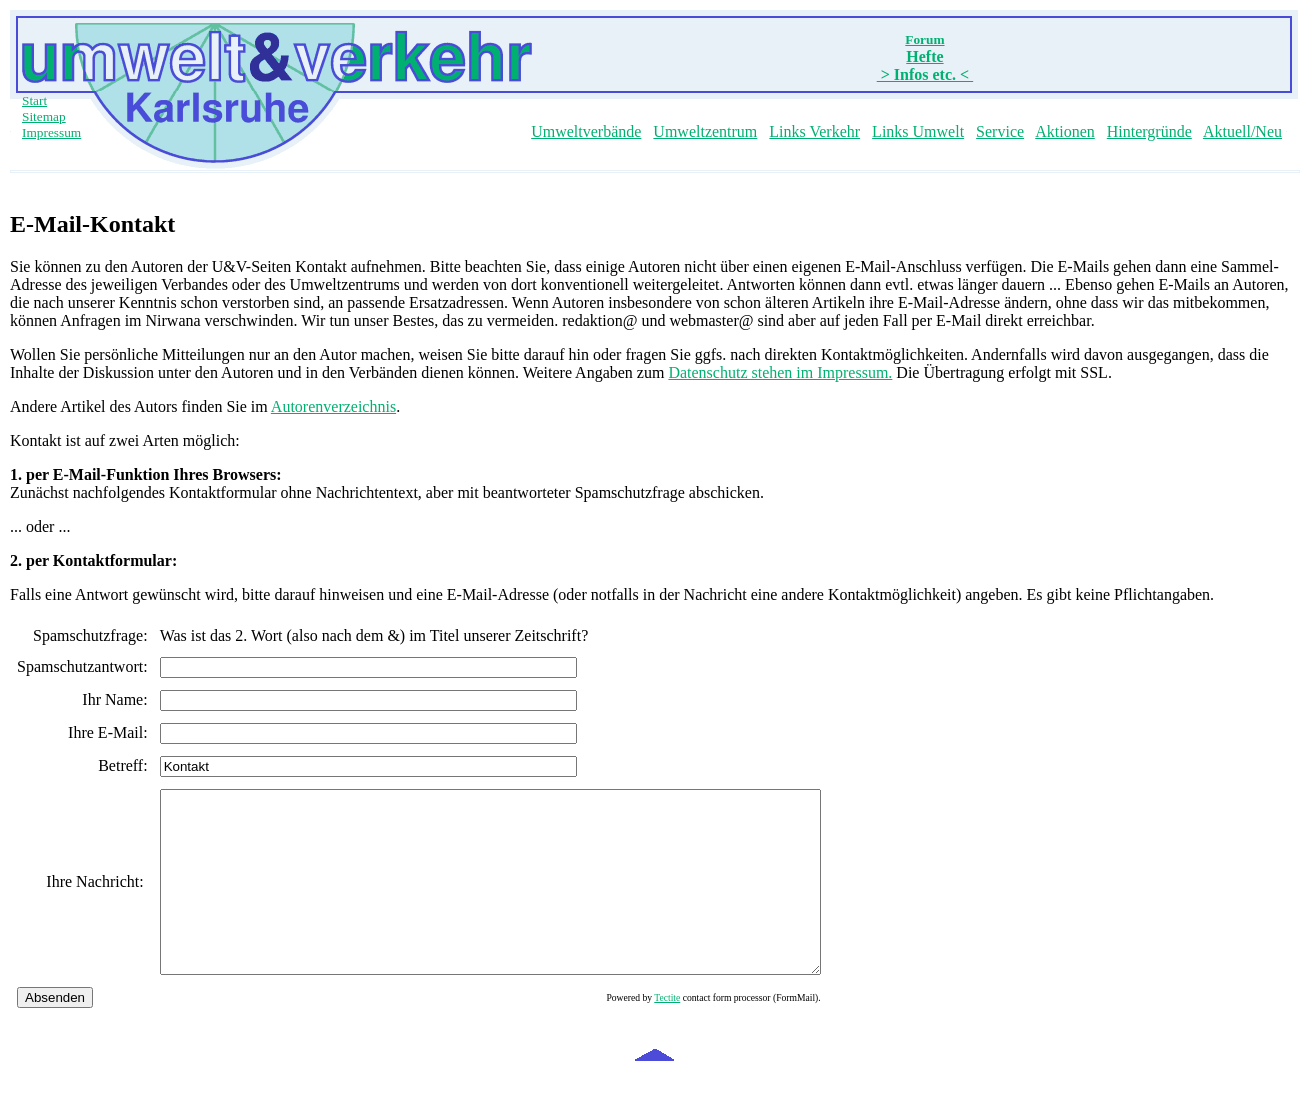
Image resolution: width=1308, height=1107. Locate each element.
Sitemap (44, 116)
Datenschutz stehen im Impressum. (780, 372)
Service (1000, 131)
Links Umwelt (918, 131)
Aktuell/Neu (1242, 131)
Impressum (51, 132)
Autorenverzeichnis (333, 406)
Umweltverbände (586, 131)
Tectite (747, 1033)
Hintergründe (1149, 131)
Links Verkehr (814, 131)
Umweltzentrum (705, 131)
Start (34, 100)
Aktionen (1065, 131)
